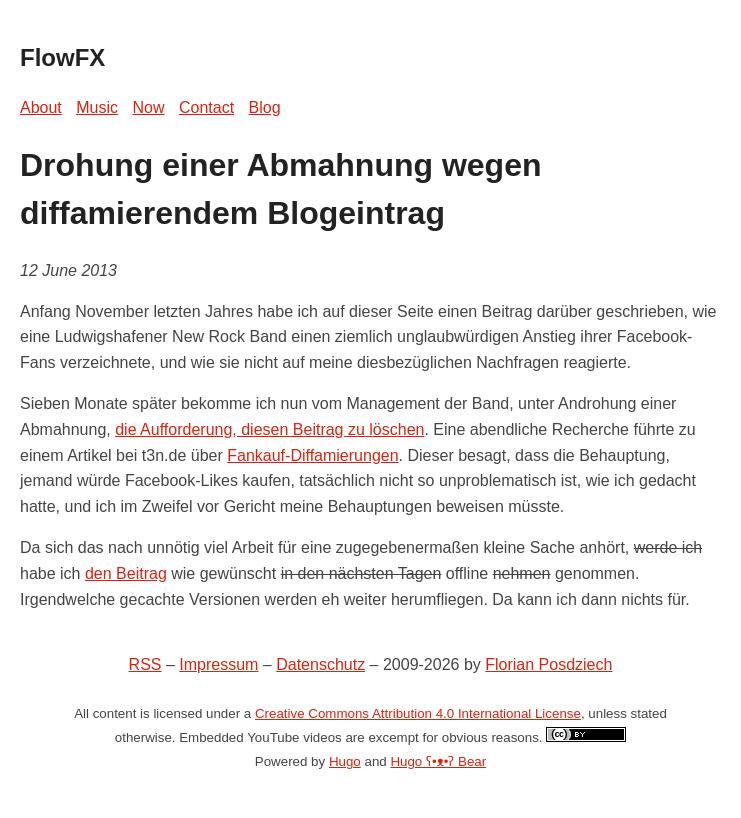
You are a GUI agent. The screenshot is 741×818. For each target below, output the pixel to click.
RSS (145, 664)
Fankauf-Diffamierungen (312, 455)
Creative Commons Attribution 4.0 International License (418, 713)
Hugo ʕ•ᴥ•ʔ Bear (438, 761)
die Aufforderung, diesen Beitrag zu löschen (269, 429)
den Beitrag (126, 573)
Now (149, 107)
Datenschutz (320, 664)
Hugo (345, 761)
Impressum (218, 664)
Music (97, 107)
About (41, 107)
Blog (265, 107)
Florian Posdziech (548, 664)
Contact (206, 107)
